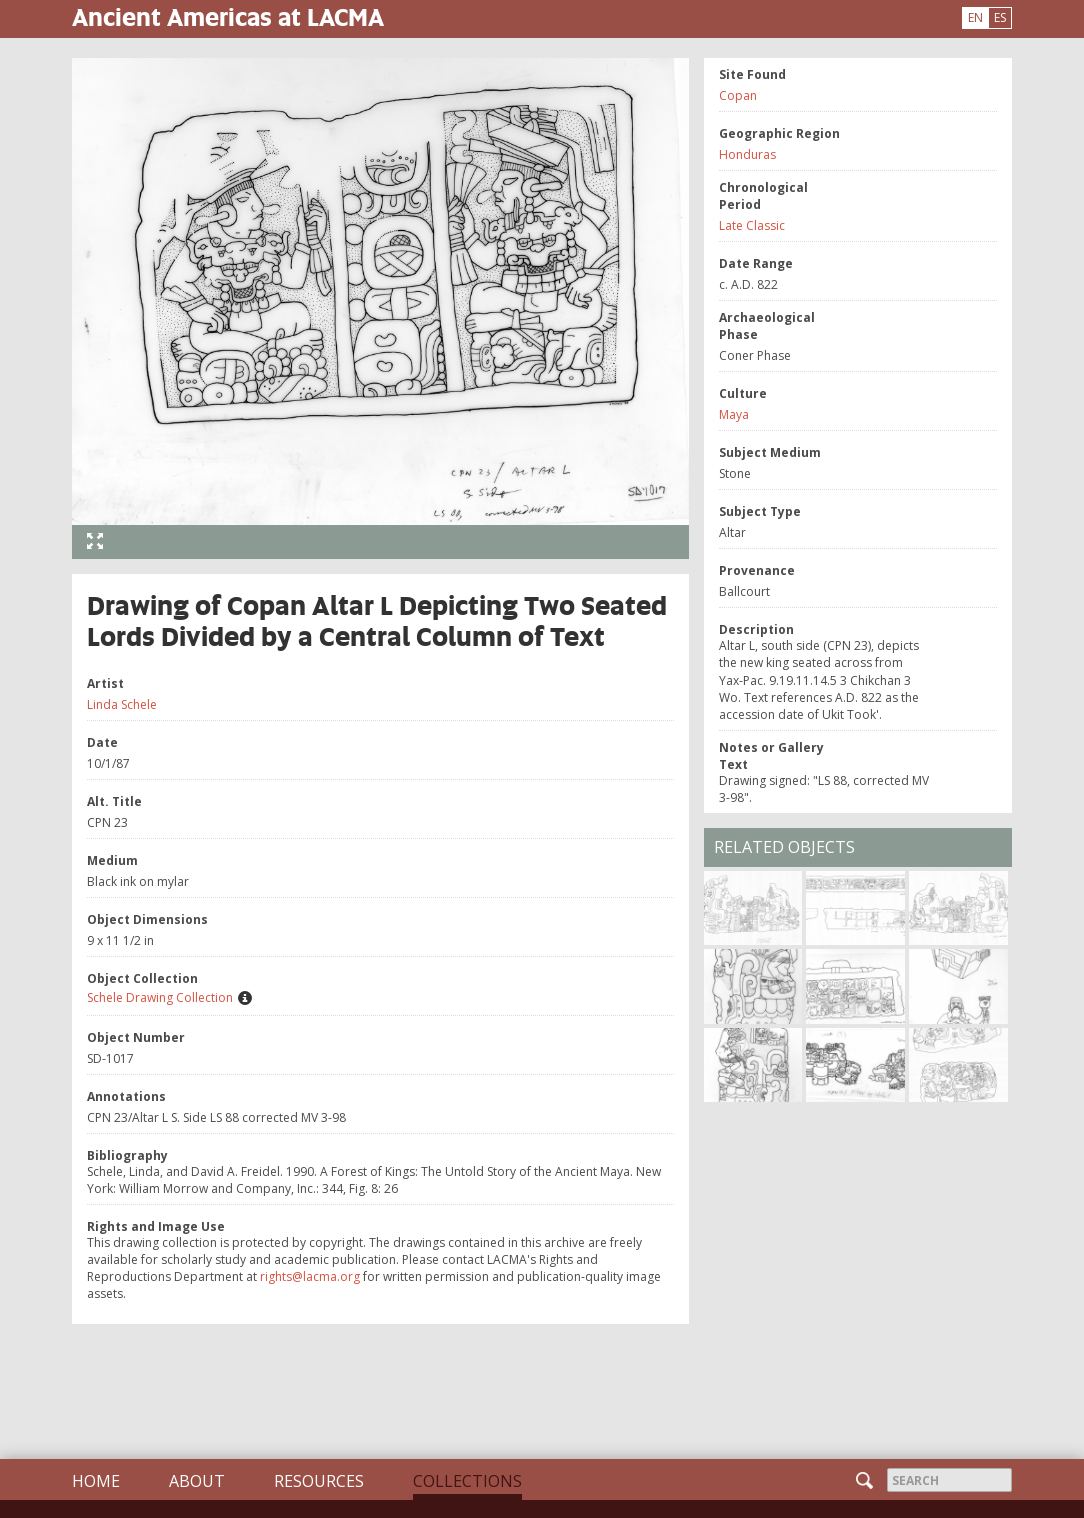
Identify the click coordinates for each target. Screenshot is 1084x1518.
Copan (738, 95)
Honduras (747, 154)
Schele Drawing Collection (160, 997)
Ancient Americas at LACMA (228, 16)
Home (96, 1481)
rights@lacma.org (310, 1276)
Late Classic (752, 225)
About (197, 1481)
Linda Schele (122, 704)
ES (1000, 17)
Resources (319, 1481)
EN (975, 17)
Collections (467, 1481)
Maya (734, 414)
